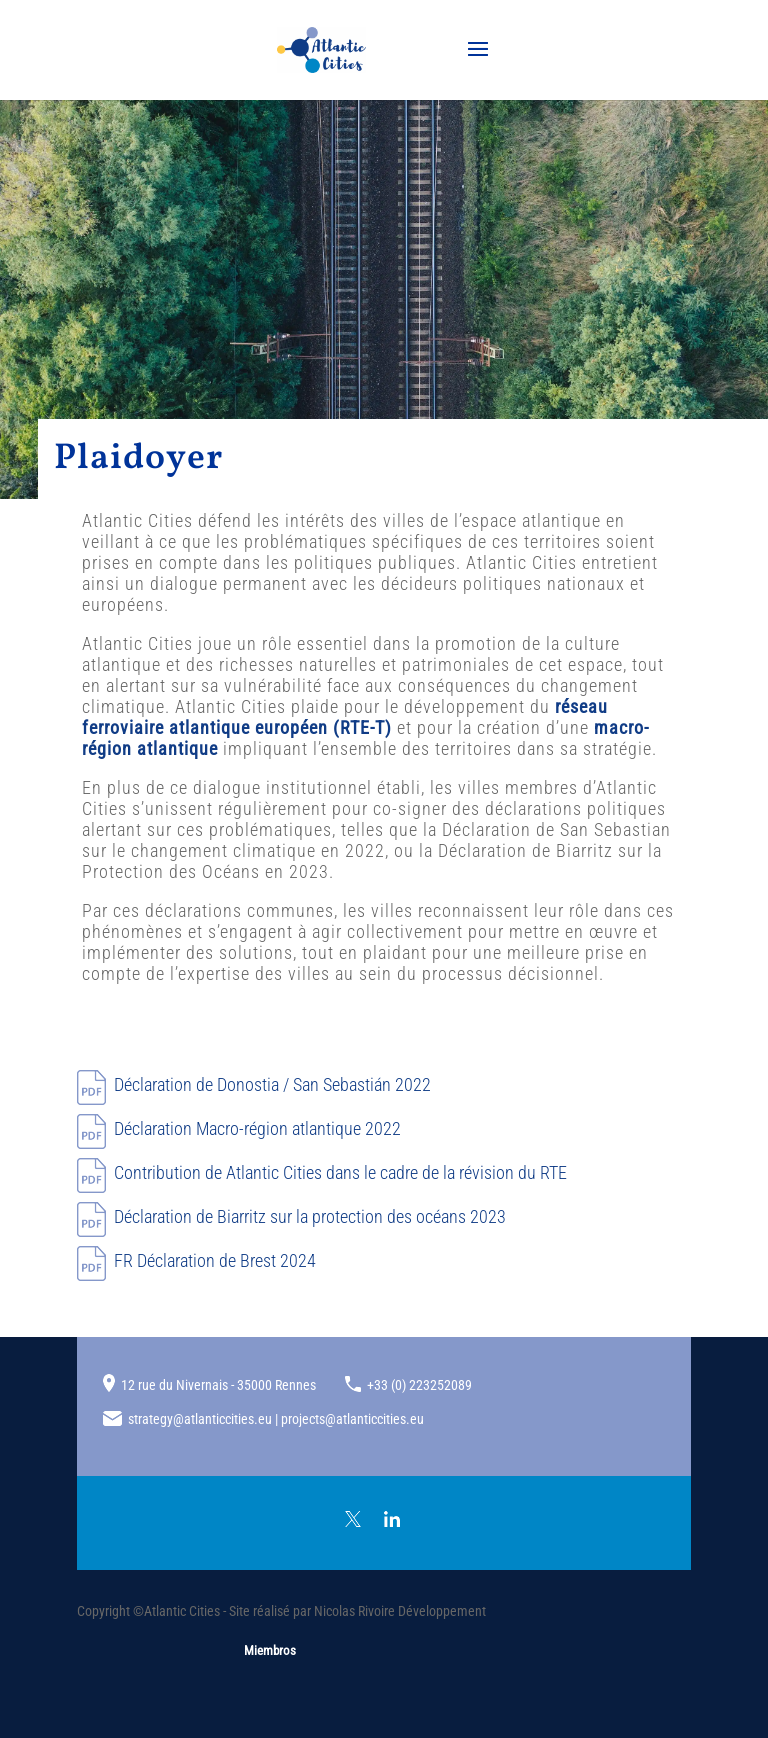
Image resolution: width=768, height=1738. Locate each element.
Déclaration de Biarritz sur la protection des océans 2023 (310, 1216)
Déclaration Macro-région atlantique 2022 (257, 1128)
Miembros (270, 1650)
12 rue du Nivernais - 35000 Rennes (218, 1385)
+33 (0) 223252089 (419, 1385)
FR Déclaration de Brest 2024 (215, 1260)
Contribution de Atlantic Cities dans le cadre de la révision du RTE (340, 1172)
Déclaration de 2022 (272, 1084)
